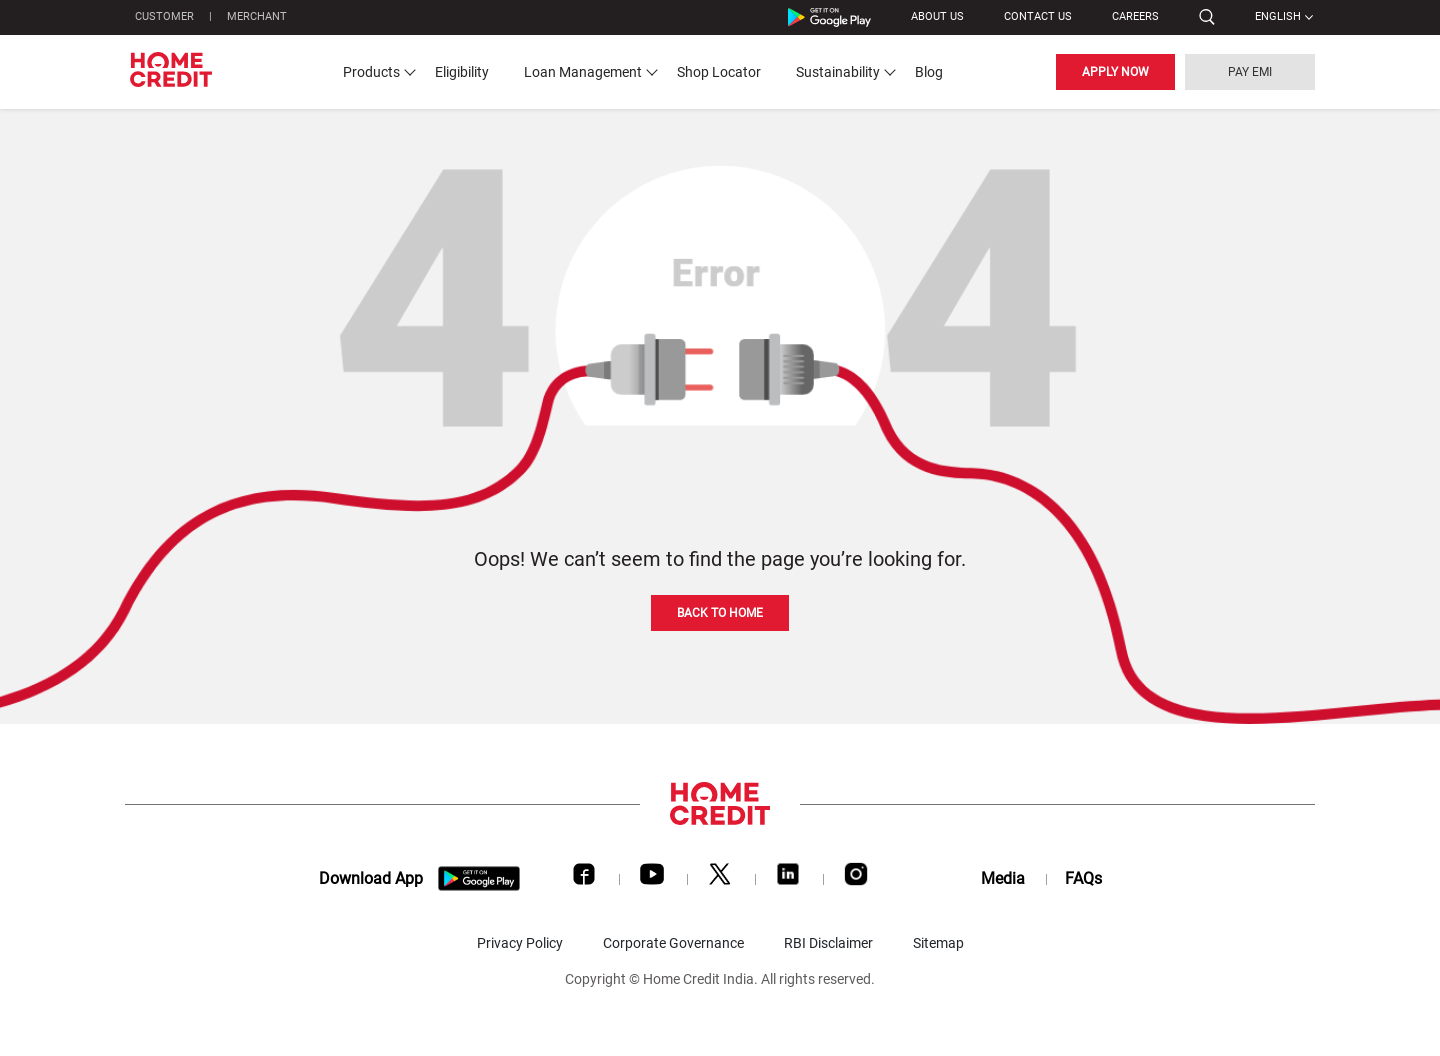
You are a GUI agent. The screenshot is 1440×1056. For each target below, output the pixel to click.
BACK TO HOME (720, 613)
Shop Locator (719, 72)
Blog (929, 72)
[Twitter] (720, 879)
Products (371, 72)
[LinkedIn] (788, 879)
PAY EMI (1250, 72)
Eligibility (462, 72)
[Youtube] (652, 879)
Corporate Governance (673, 943)
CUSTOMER (164, 16)
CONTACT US (1038, 16)
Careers (1135, 16)
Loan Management (583, 72)
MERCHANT (257, 16)
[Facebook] (584, 879)
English (1278, 16)
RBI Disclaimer (828, 943)
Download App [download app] (371, 878)
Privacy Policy (520, 943)
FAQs (1083, 878)
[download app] (479, 878)
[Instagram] (856, 879)
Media (1003, 878)
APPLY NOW (1115, 72)
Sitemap (938, 943)
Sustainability (838, 72)
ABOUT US (937, 16)
